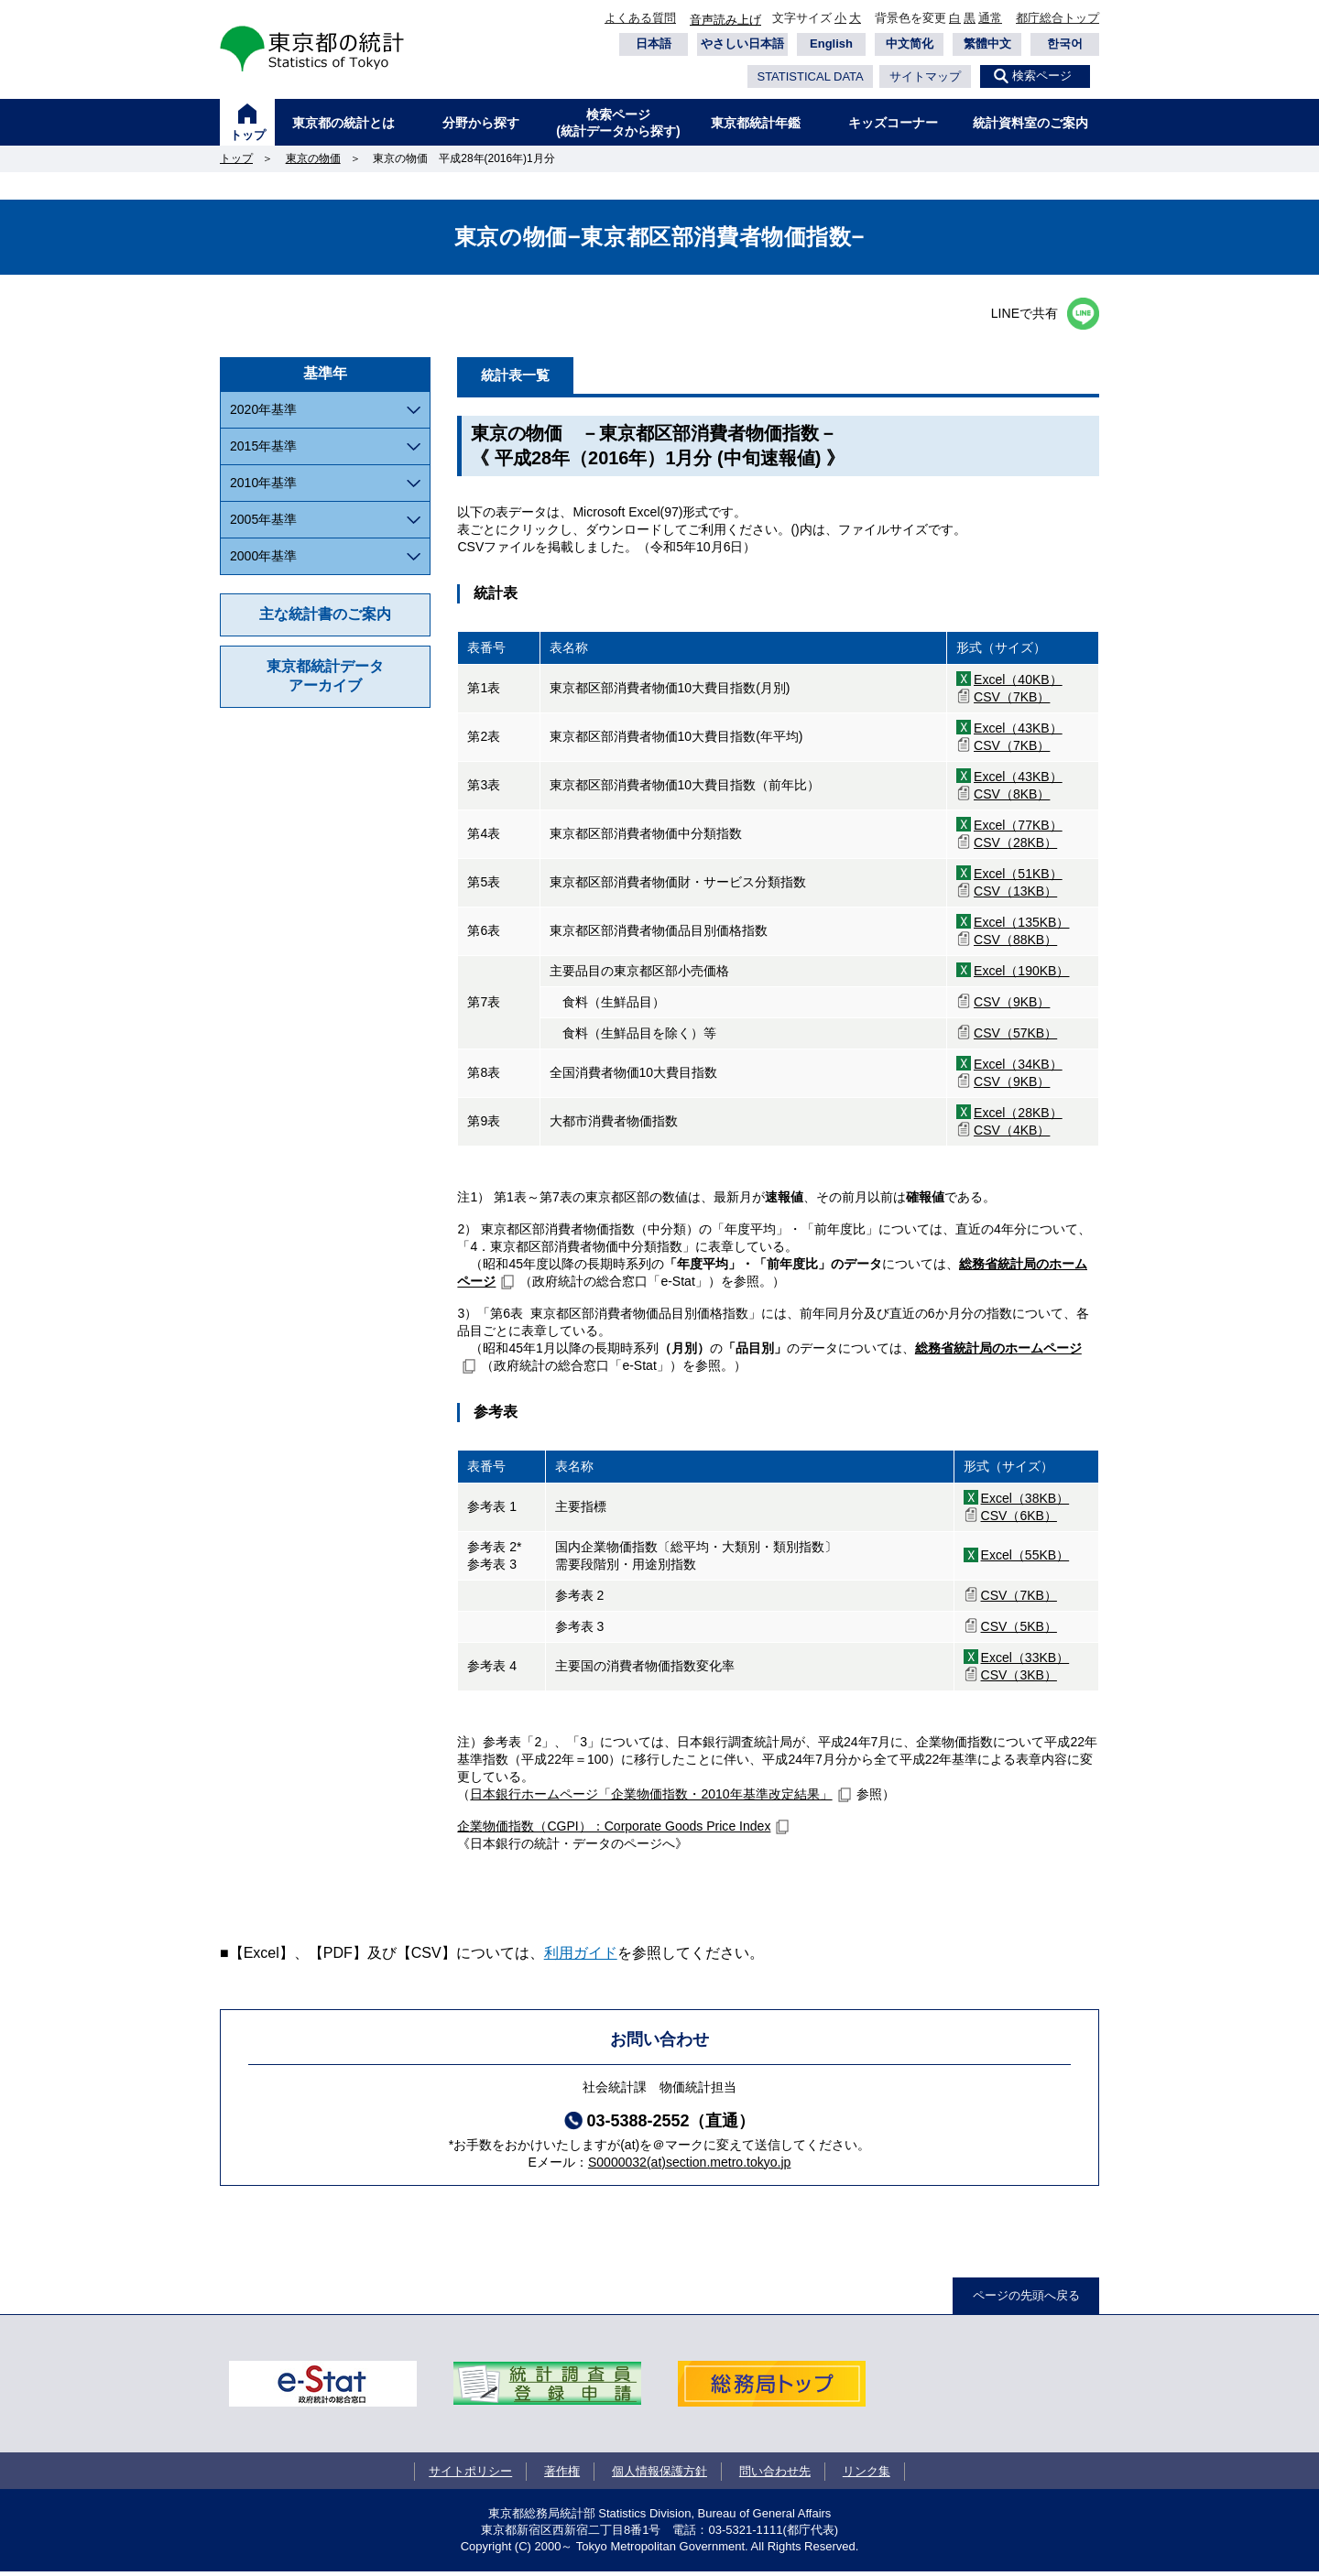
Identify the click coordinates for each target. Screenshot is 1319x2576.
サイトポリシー (470, 2475)
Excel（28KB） (1018, 1116)
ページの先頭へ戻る (1026, 2299)
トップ (248, 135)
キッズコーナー (893, 122)
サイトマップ (925, 76)
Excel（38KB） (1025, 1502)
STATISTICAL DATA (810, 76)
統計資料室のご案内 (1030, 122)
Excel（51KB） (1018, 877)
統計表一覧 (525, 377)
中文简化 (909, 43)
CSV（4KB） (1012, 1133)
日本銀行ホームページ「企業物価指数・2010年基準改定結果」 (651, 1797)
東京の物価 (313, 158)
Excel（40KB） (1018, 683)
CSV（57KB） (1015, 1036)
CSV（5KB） (1019, 1630)
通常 (990, 18)
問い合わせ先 (775, 2475)
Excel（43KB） (1018, 731)
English (831, 43)
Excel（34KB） (1018, 1067)
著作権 (562, 2475)
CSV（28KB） (1015, 846)
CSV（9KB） (1012, 1005)
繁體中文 (987, 43)
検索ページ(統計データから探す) (618, 122)
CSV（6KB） (1019, 1519)
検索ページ (1042, 75)
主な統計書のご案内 (325, 614)
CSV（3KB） (1019, 1678)
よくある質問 (640, 18)
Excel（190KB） (1021, 974)
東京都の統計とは (343, 122)
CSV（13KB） (1015, 894)
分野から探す (480, 122)
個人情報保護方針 (659, 2475)
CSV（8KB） (1012, 797)
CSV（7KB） (1012, 700)
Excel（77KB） (1018, 828)
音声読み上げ (725, 20)
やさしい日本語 (742, 43)
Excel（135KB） (1021, 925)
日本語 (653, 43)
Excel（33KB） (1025, 1661)
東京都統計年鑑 (756, 122)
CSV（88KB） (1015, 943)
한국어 (1065, 43)
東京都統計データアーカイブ (325, 675)
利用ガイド (580, 1956)
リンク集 (866, 2475)
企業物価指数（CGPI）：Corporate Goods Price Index (613, 1829)
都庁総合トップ (1057, 18)
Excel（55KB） (1025, 1559)
